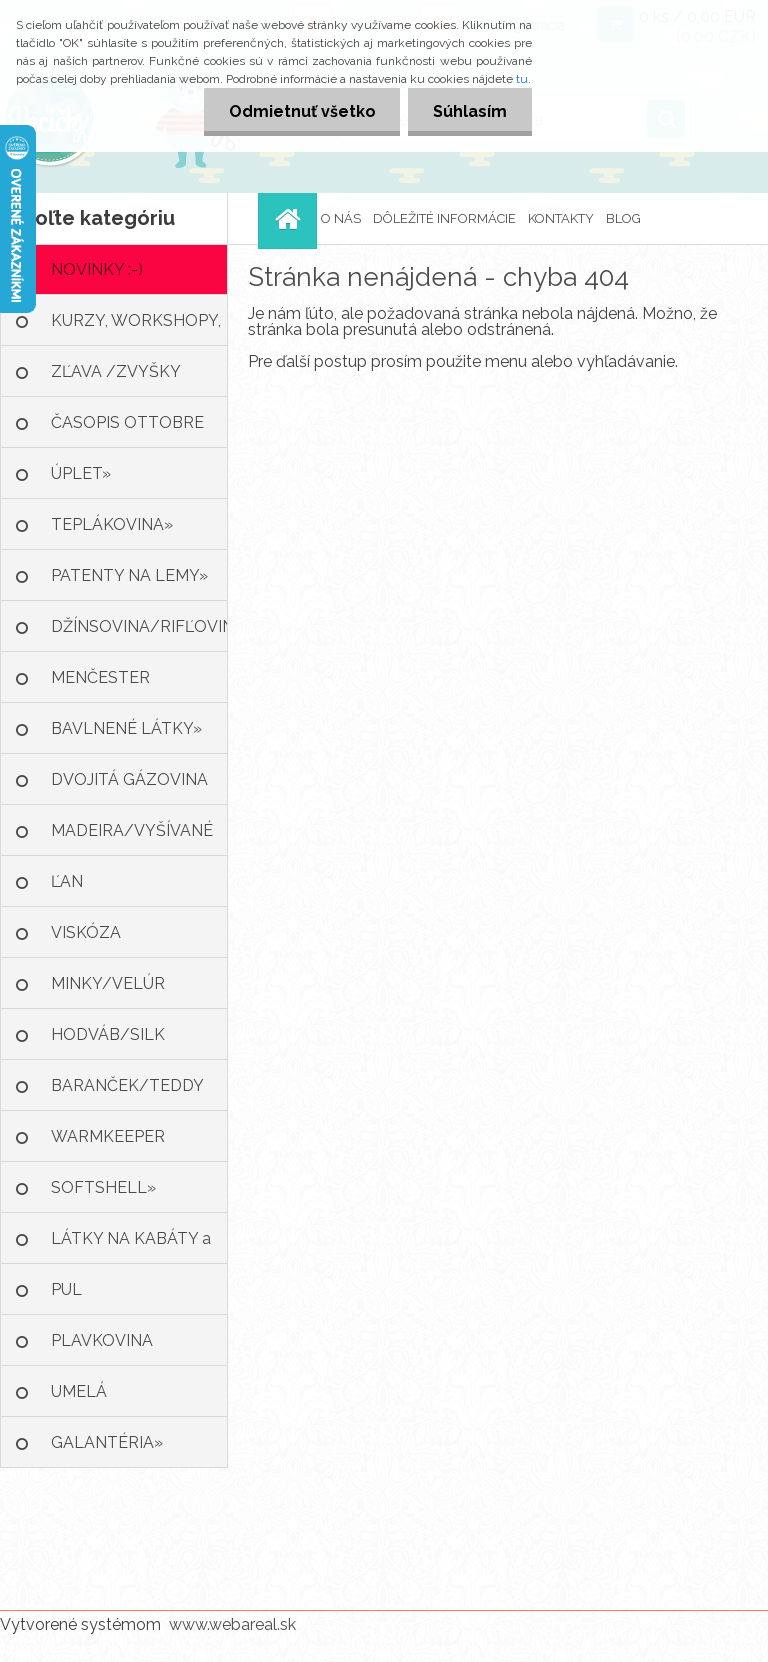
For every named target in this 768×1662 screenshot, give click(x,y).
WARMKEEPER (108, 1136)
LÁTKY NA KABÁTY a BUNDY (131, 1246)
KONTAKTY (561, 218)
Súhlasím (470, 111)
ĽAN (67, 881)
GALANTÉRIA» (107, 1442)
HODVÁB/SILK (108, 1034)
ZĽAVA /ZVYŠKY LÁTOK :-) (116, 379)
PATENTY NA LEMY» (129, 575)
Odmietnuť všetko (301, 111)
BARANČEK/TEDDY (127, 1085)
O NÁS (341, 218)
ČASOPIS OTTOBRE (127, 422)
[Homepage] (290, 218)
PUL (66, 1289)
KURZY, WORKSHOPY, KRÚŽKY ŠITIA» (136, 328)
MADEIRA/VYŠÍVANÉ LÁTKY (132, 838)
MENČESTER (100, 677)
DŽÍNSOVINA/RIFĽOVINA (139, 626)
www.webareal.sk (232, 1624)
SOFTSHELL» (103, 1187)
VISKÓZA (86, 932)
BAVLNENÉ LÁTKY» (126, 728)
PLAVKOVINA (102, 1340)
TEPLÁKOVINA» (112, 524)
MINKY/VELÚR (108, 983)
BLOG (623, 218)
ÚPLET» (81, 473)
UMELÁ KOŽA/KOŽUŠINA (118, 1399)
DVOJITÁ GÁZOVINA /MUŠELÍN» (129, 787)
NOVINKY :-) (97, 269)
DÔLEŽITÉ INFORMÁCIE (444, 218)
